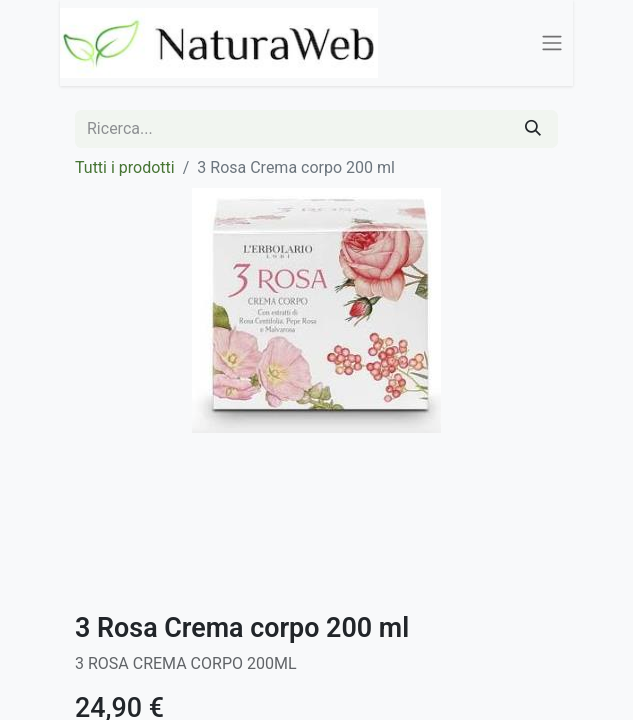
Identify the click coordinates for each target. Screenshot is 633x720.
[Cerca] (533, 129)
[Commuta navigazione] (552, 43)
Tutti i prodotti (125, 167)
